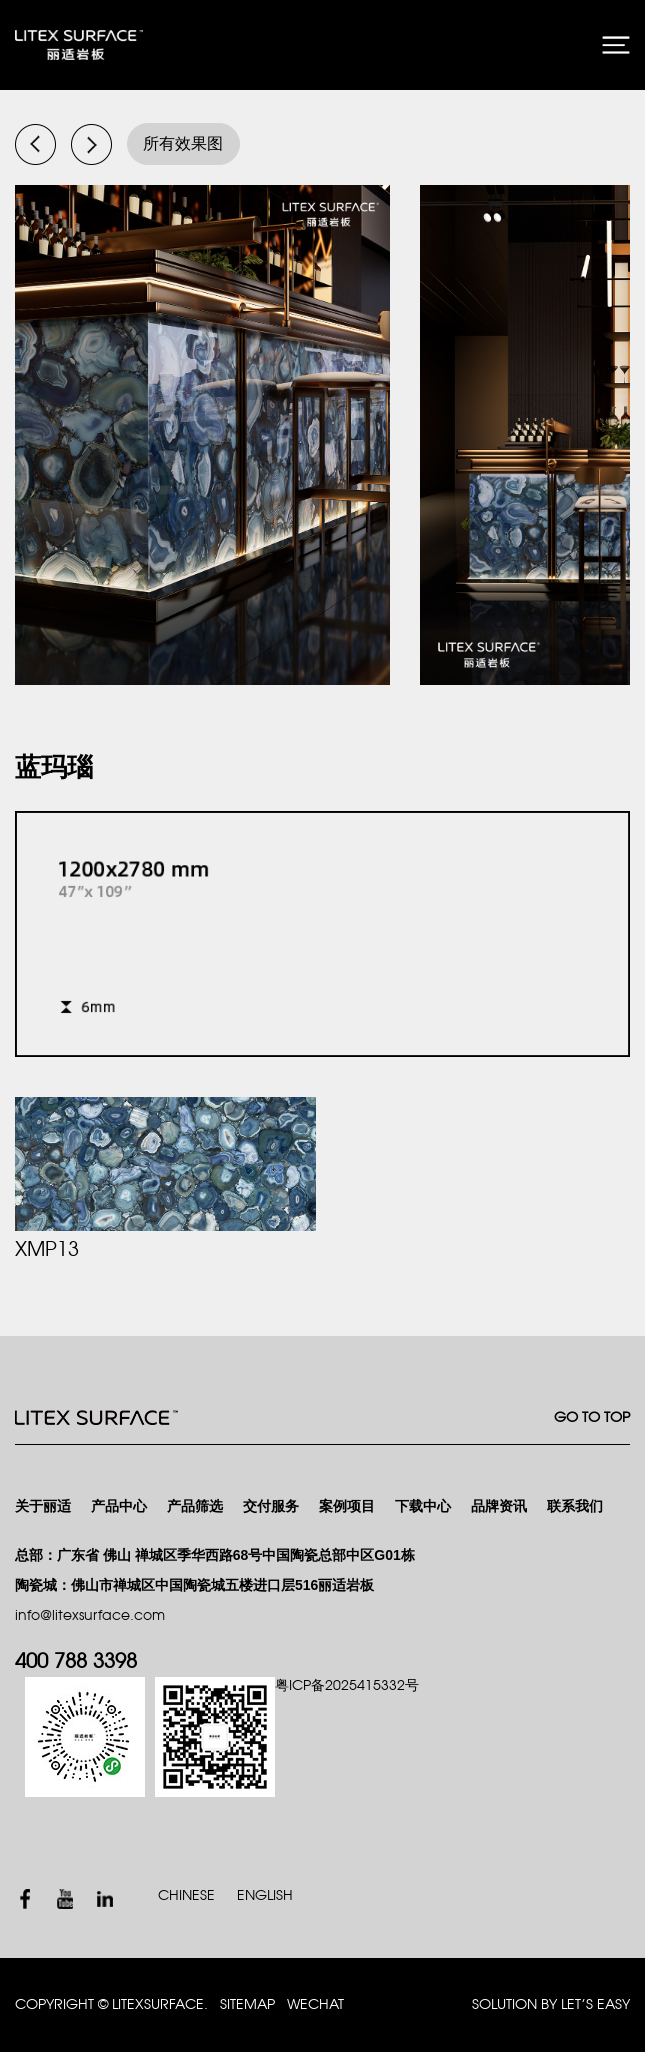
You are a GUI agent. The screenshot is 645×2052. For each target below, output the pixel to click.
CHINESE (186, 1895)
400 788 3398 (76, 1662)
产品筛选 (195, 1506)
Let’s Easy (595, 2004)
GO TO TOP (592, 1417)
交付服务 (271, 1506)
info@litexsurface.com (90, 1615)
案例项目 (347, 1506)
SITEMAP (247, 2004)
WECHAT (315, 2004)
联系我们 (575, 1506)
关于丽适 (43, 1506)
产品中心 (119, 1506)
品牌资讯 (499, 1506)
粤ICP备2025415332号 (347, 1685)
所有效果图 (183, 143)
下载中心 (423, 1506)
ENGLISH (265, 1895)
